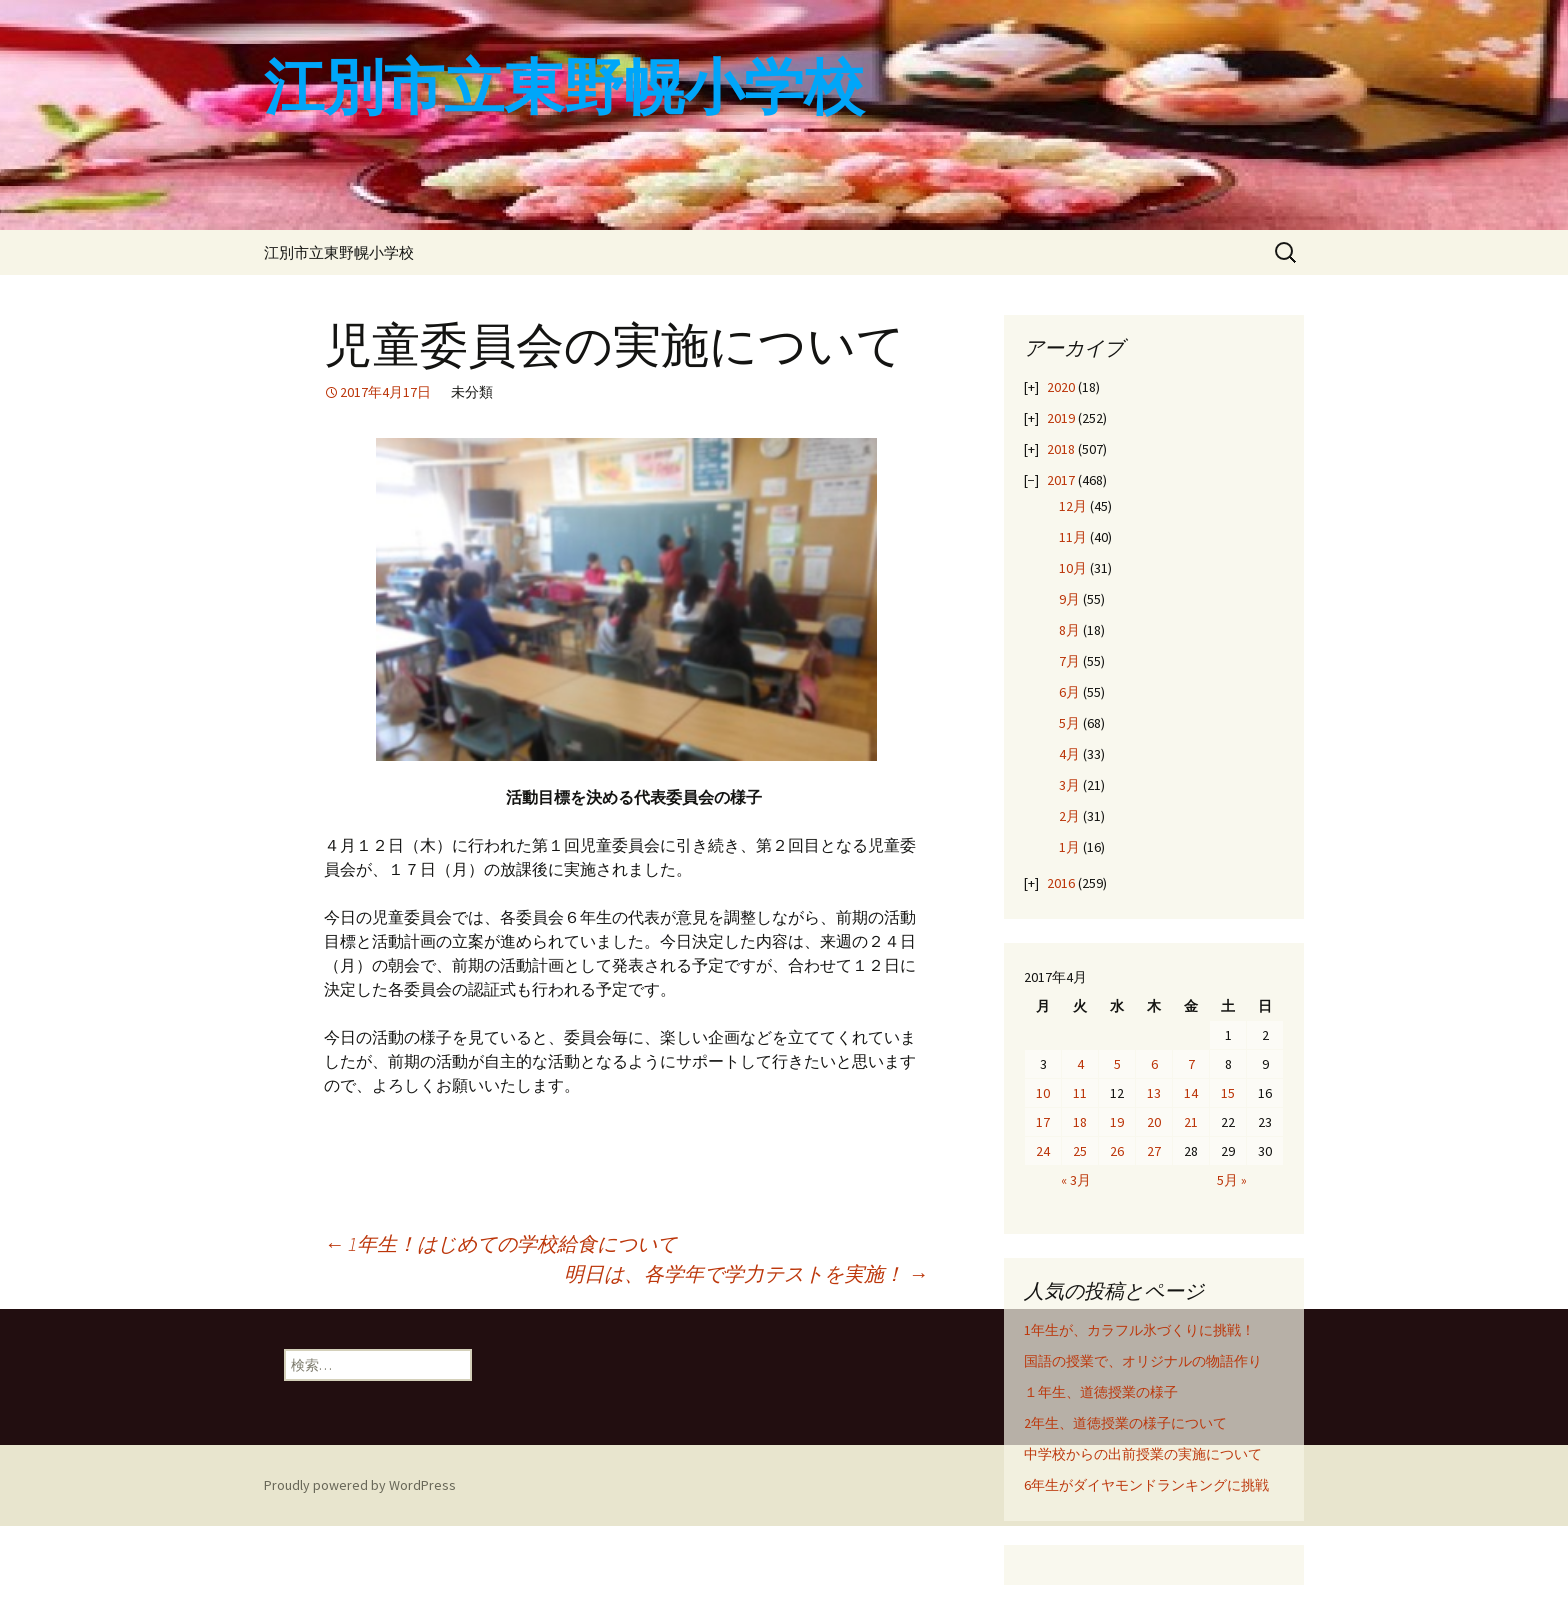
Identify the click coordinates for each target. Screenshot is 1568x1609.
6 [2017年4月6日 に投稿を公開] (1154, 1064)
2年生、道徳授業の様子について (1125, 1423)
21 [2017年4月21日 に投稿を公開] (1191, 1122)
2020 (1061, 387)
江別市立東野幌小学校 (339, 252)
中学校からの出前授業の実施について (1143, 1454)
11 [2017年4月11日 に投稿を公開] (1080, 1093)
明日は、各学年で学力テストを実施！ (746, 1273)
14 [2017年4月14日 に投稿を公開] (1191, 1093)
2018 (1061, 449)
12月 (1073, 506)
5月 (1069, 723)
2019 (1061, 418)
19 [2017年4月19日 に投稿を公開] (1117, 1122)
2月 (1069, 816)
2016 (1061, 883)
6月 (1069, 692)
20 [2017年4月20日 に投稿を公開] (1154, 1122)
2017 (1061, 480)
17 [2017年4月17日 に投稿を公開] (1043, 1122)
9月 (1069, 599)
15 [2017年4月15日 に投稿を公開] (1228, 1093)
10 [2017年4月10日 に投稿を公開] (1043, 1093)
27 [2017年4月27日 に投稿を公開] (1154, 1151)
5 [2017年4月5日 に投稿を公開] (1117, 1064)
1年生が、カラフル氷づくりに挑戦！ (1139, 1330)
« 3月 (1076, 1180)
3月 (1069, 785)
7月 (1069, 661)
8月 (1069, 630)
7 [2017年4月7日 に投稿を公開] (1191, 1064)
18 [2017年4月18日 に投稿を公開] (1080, 1122)
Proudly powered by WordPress (360, 1485)
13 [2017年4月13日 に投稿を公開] (1154, 1093)
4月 (1069, 754)
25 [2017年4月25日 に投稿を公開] (1080, 1151)
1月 (1069, 847)
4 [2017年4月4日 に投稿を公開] (1080, 1064)
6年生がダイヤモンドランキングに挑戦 (1146, 1485)
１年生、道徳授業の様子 (1101, 1392)
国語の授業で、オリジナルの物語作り (1143, 1361)
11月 (1073, 537)
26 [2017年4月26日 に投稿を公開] (1117, 1151)
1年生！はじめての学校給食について (500, 1243)
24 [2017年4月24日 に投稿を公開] (1043, 1151)
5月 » (1232, 1180)
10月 (1073, 568)
